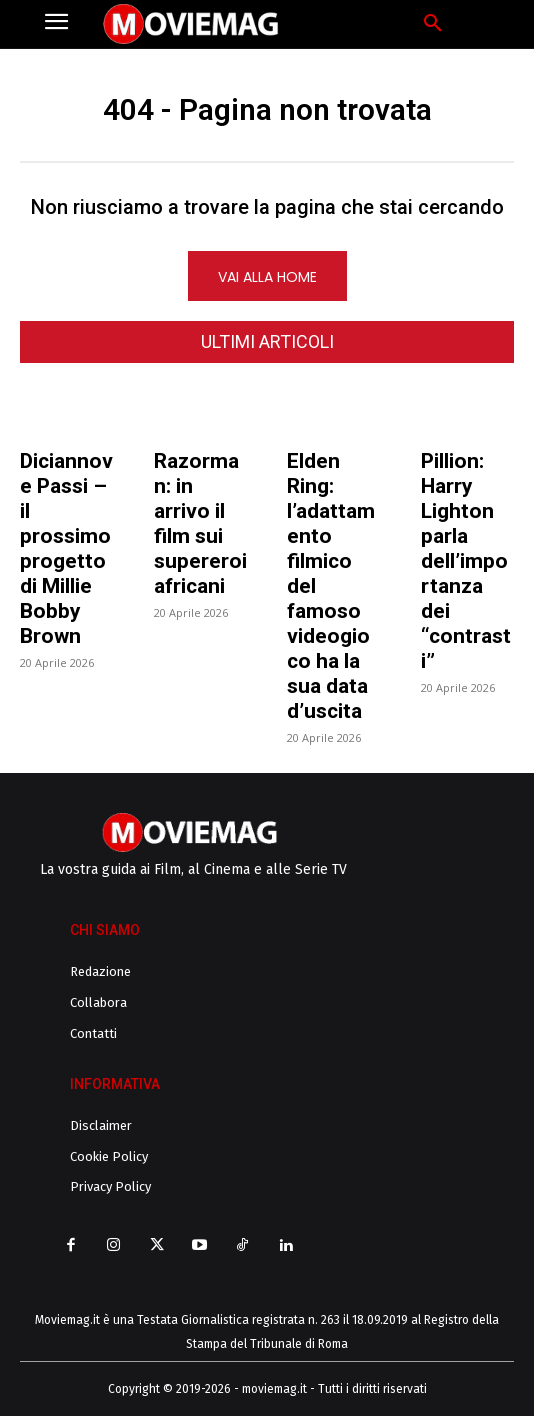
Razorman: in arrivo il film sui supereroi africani (200, 523)
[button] (433, 24)
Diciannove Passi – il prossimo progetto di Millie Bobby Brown (66, 548)
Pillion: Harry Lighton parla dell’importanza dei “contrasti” (466, 561)
